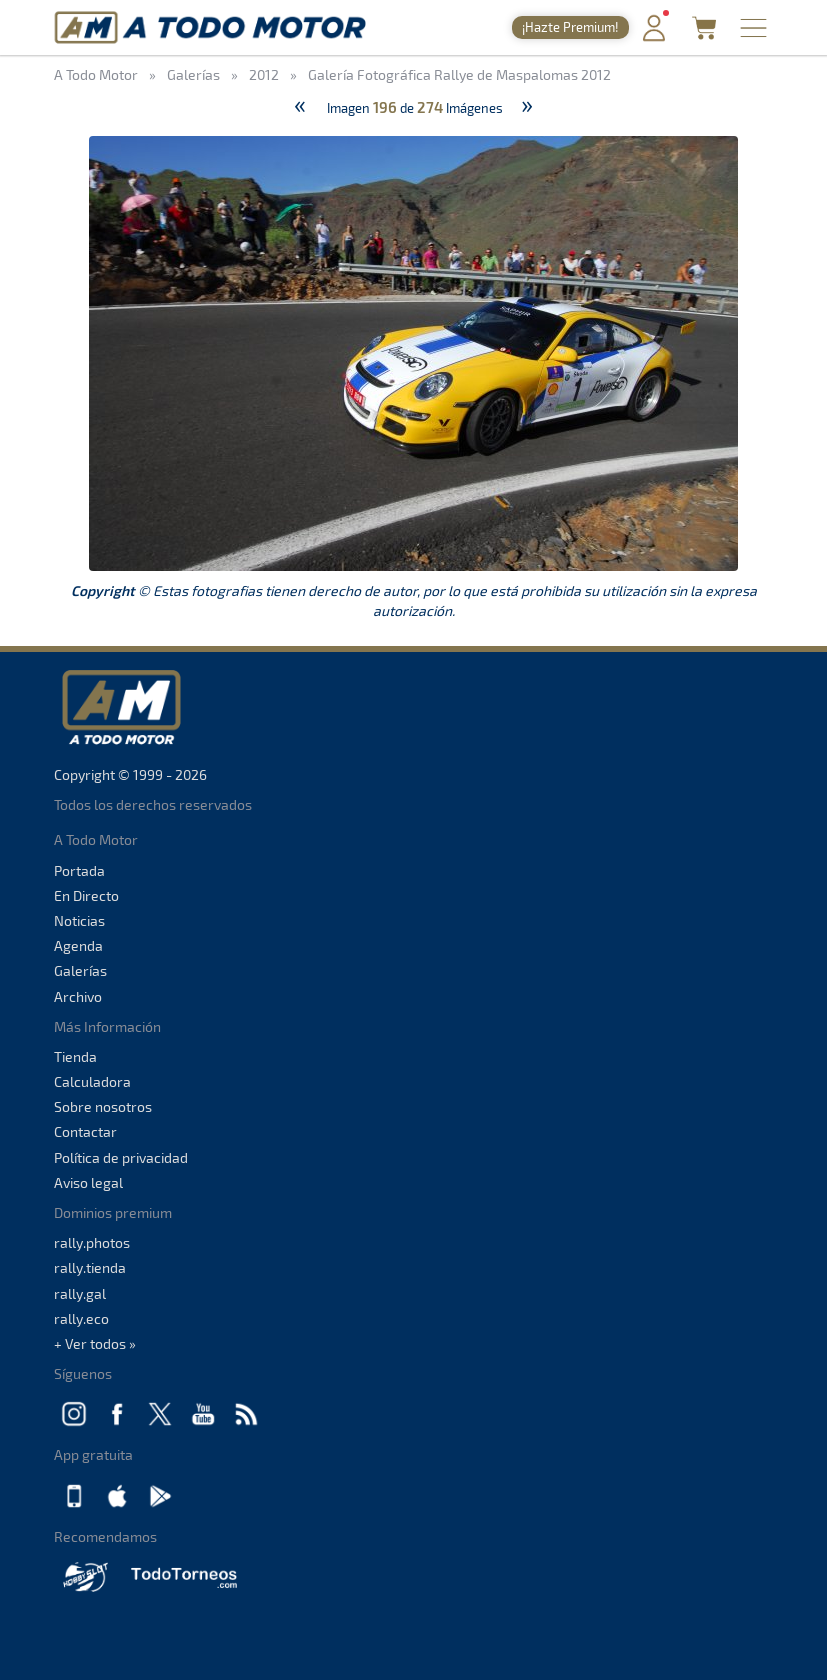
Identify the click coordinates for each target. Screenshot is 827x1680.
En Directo (86, 895)
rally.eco (81, 1318)
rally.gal (80, 1293)
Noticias (79, 920)
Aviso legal (88, 1182)
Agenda (78, 945)
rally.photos (92, 1242)
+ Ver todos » (95, 1343)
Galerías (80, 970)
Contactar (85, 1131)
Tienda (75, 1056)
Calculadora (92, 1081)
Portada (79, 870)
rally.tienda (90, 1267)
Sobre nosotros (103, 1106)
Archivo (78, 996)
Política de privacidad (121, 1157)
